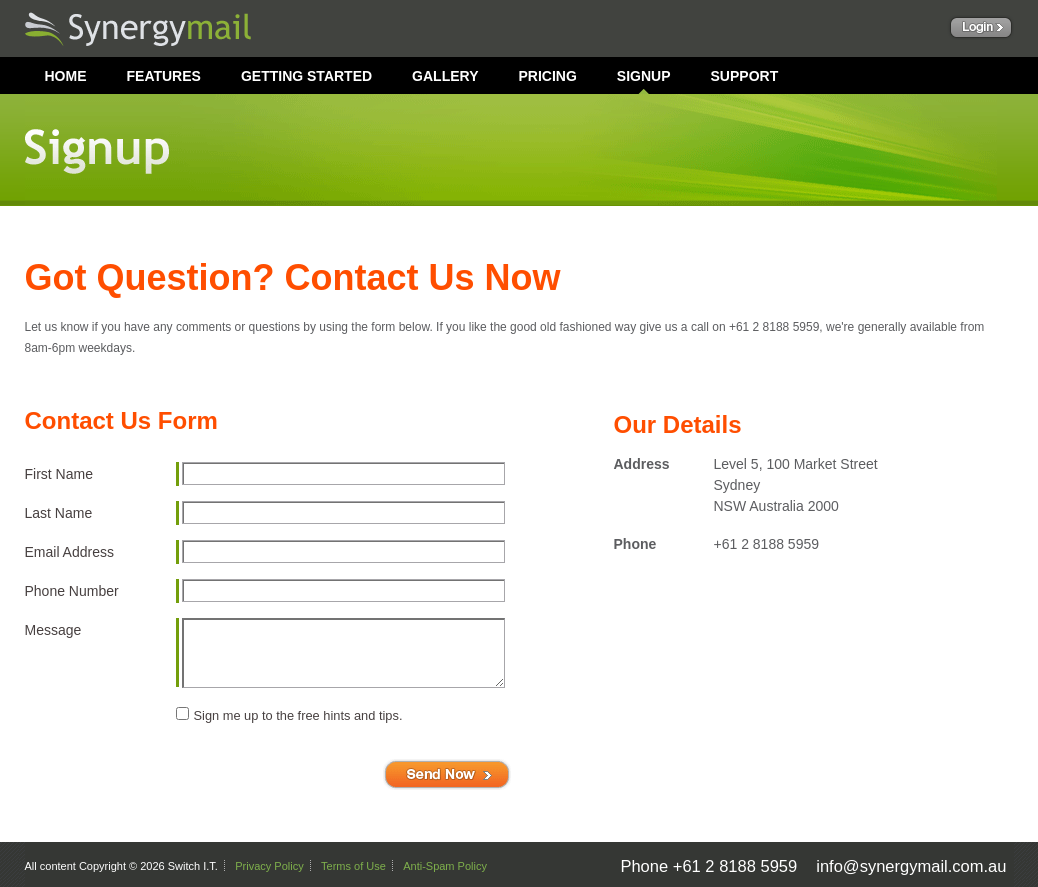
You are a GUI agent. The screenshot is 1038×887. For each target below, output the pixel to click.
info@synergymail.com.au (911, 866)
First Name (59, 474)
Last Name (59, 513)
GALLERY (445, 76)
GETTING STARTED (306, 76)
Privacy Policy (269, 866)
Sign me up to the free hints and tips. (298, 715)
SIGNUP (644, 76)
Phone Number (72, 591)
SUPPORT (745, 76)
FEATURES (164, 76)
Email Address (69, 552)
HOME (66, 76)
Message (53, 630)
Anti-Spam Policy (445, 866)
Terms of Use (353, 866)
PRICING (547, 76)
